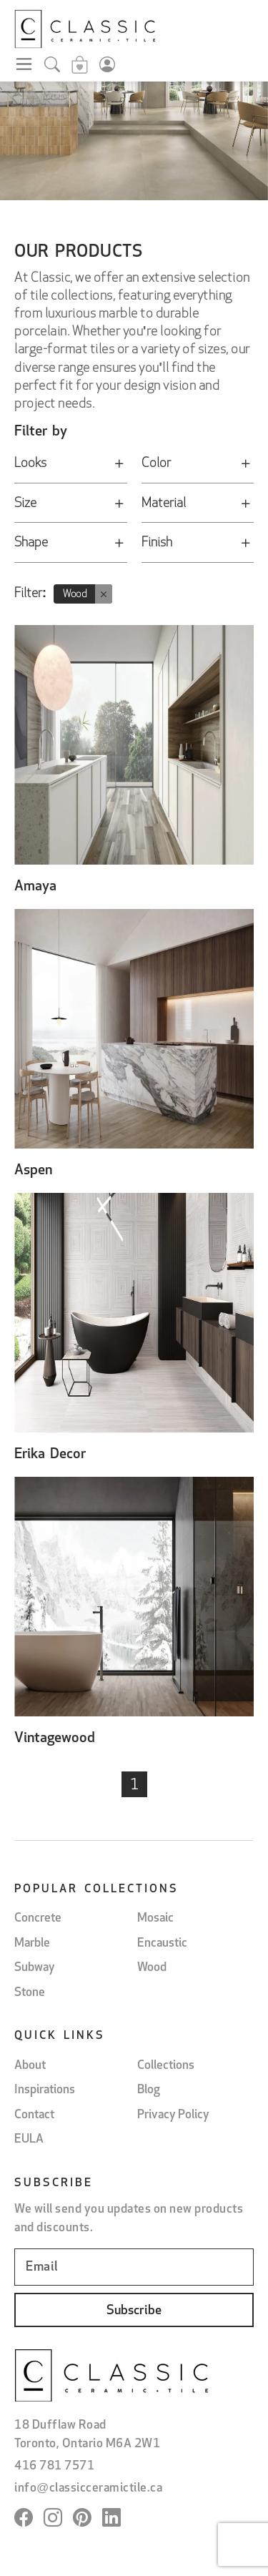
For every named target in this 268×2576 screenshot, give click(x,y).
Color (198, 466)
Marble (32, 1943)
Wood (152, 1968)
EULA (29, 2139)
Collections (165, 2066)
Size (70, 506)
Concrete (37, 1918)
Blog (148, 2090)
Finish (198, 546)
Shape (70, 546)
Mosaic (155, 1918)
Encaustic (162, 1943)
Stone (29, 1993)
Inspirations (44, 2090)
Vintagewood (54, 1738)
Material (198, 506)
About (30, 2066)
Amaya (35, 887)
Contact (34, 2115)
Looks (70, 466)
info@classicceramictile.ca (88, 2488)
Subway (34, 1968)
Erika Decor (50, 1454)
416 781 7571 (54, 2466)
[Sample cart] (80, 67)
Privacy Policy (173, 2115)
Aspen (33, 1171)
